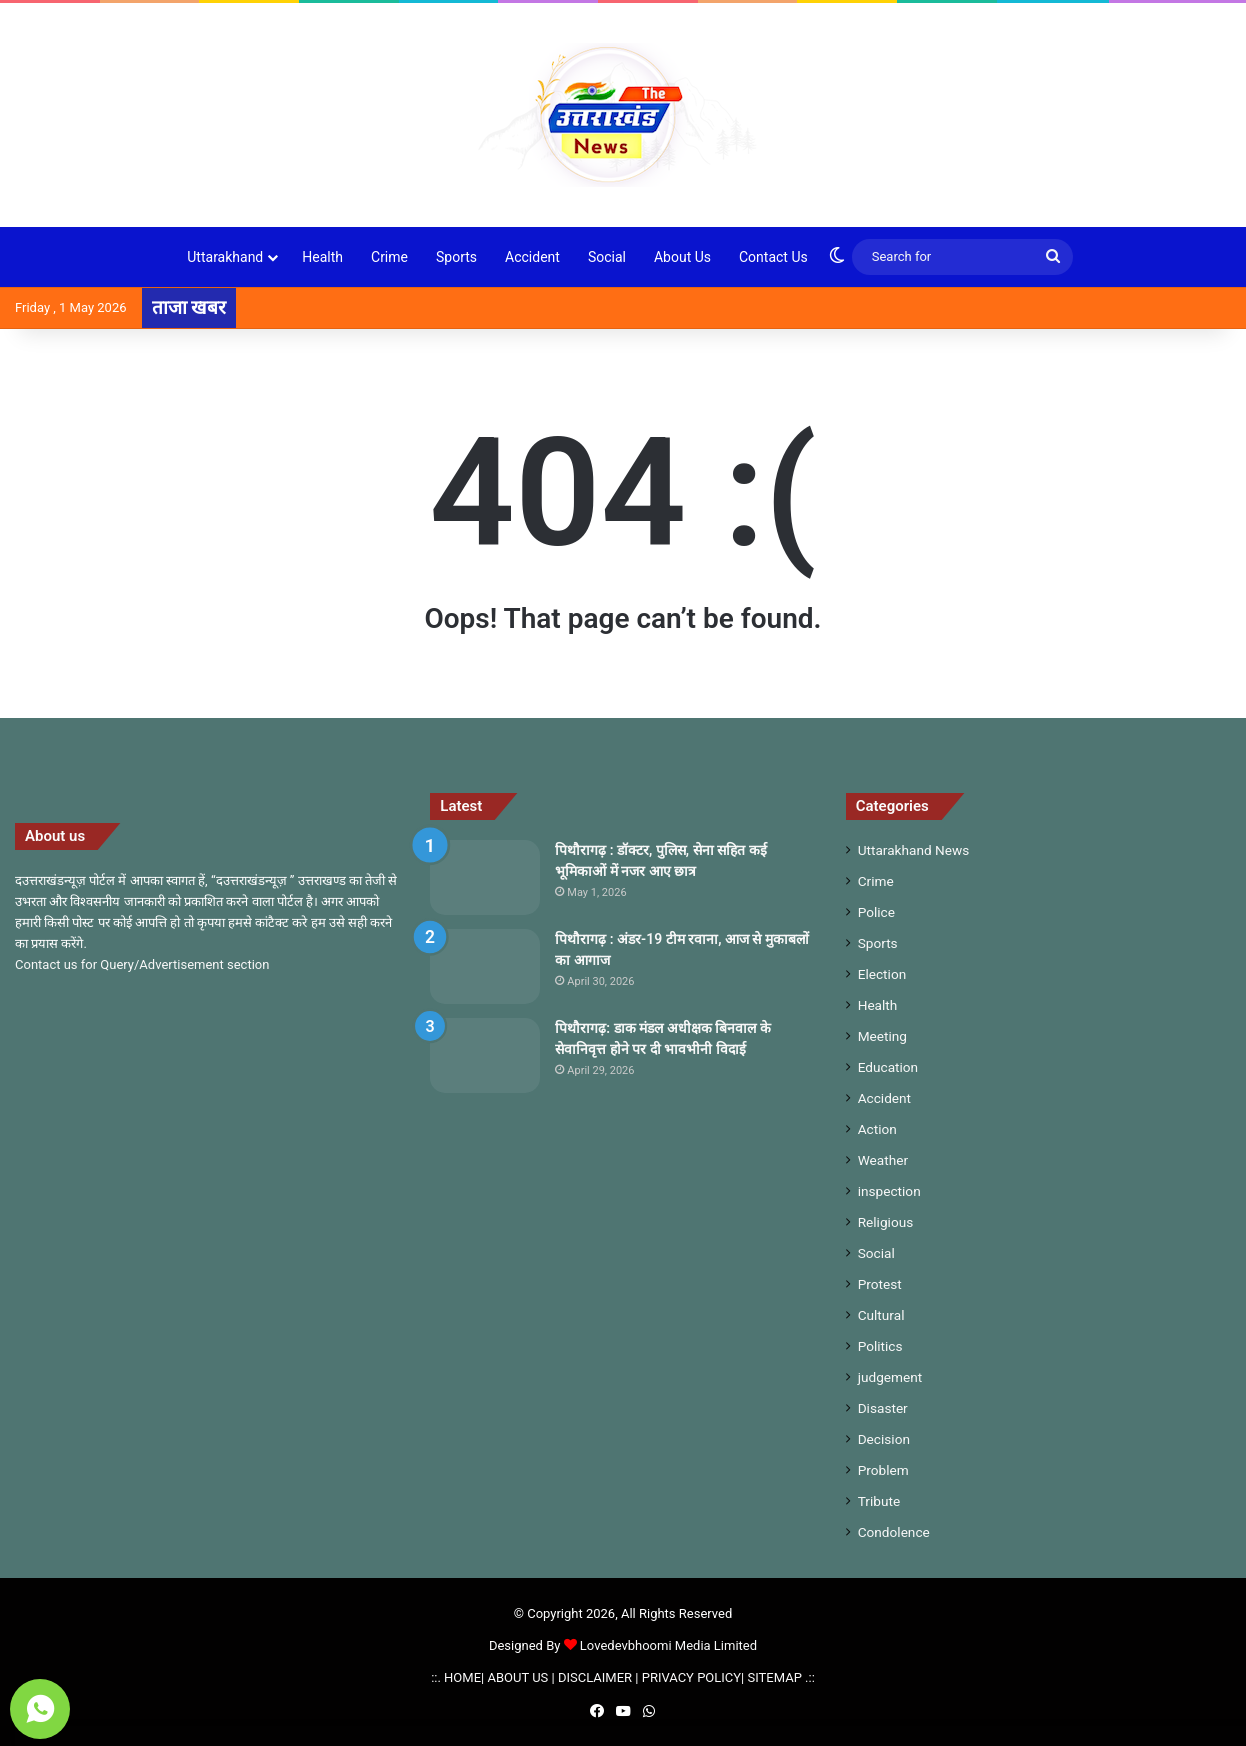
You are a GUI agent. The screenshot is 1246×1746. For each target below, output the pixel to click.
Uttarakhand (225, 257)
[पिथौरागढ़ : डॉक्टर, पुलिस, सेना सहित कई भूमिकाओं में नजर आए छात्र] (485, 877)
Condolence (894, 1532)
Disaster (883, 1408)
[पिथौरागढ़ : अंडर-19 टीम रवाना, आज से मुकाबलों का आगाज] (485, 966)
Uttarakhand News (914, 850)
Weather (883, 1160)
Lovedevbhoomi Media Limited (660, 1645)
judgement (890, 1377)
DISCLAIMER (595, 1677)
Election (882, 974)
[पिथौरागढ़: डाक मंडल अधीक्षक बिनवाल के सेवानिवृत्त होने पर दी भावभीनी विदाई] (485, 1055)
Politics (880, 1346)
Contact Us (773, 257)
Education (888, 1067)
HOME (462, 1677)
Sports (456, 257)
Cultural (881, 1315)
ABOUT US (517, 1677)
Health (322, 257)
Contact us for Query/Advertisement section (142, 964)
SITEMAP (775, 1677)
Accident (532, 257)
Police (876, 912)
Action (877, 1129)
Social (607, 257)
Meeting (882, 1036)
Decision (884, 1439)
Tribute (879, 1501)
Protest (880, 1284)
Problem (883, 1470)
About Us (682, 257)
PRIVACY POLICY (691, 1677)
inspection (889, 1191)
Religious (886, 1222)
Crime (389, 257)
